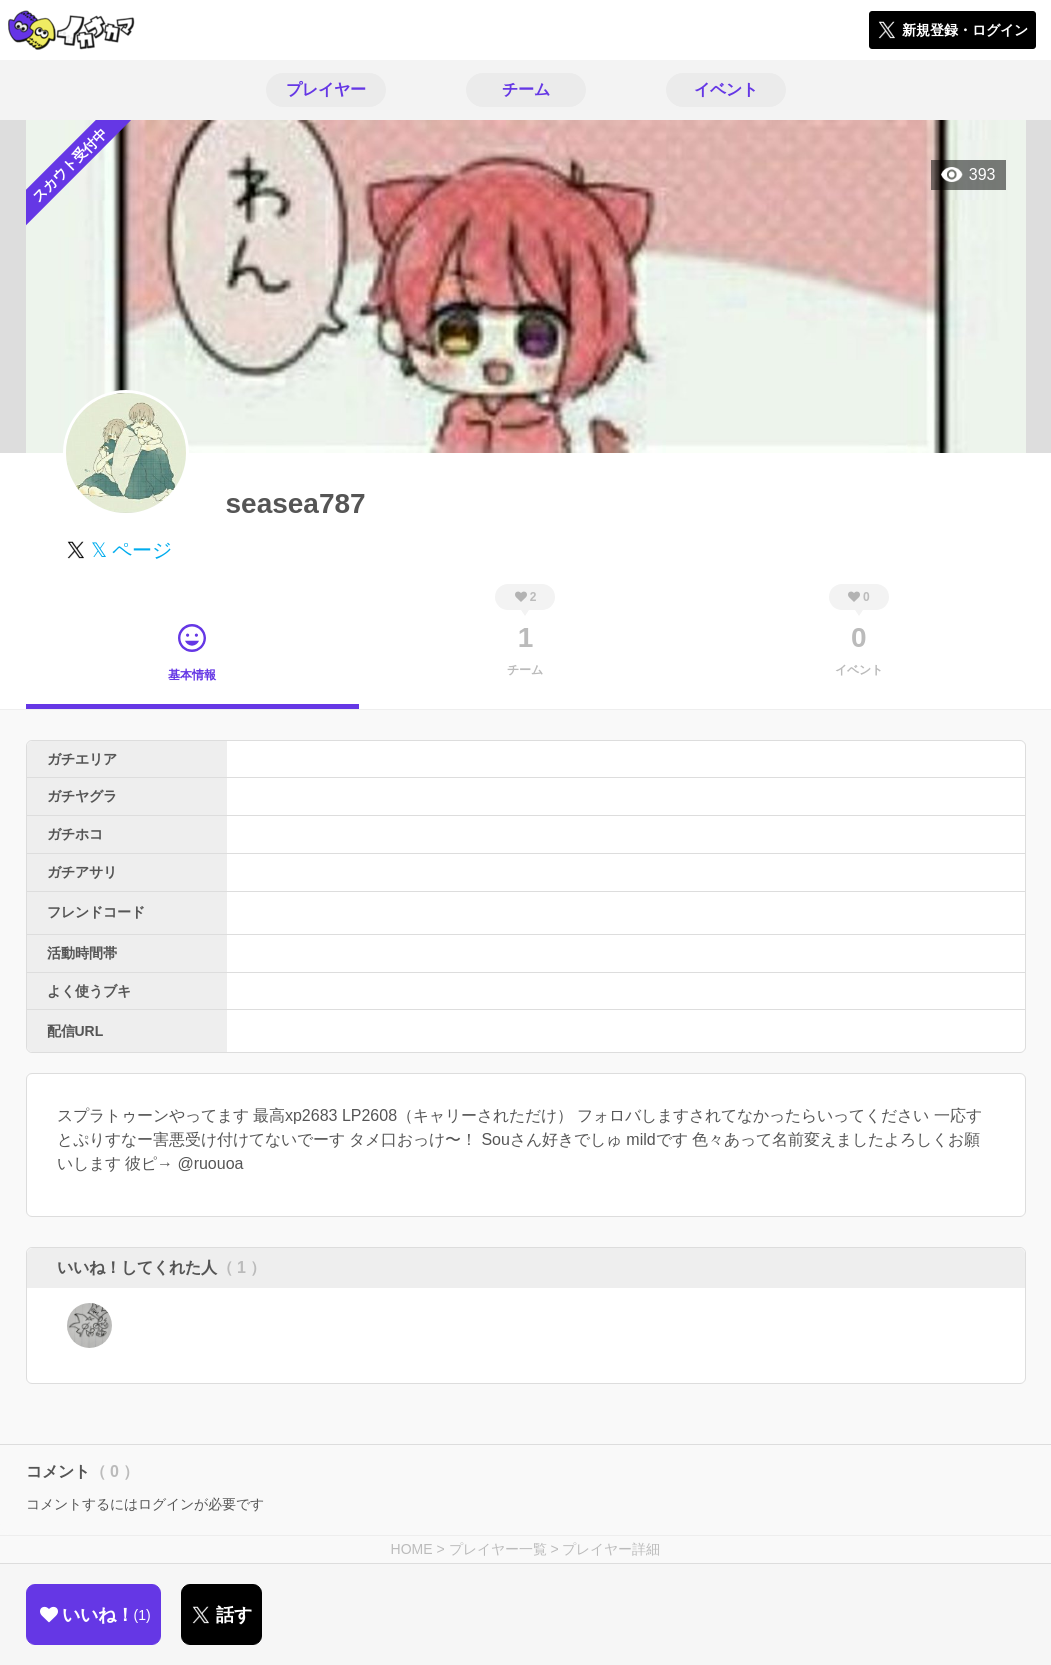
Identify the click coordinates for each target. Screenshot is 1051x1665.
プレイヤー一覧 (498, 1549)
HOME (412, 1549)
